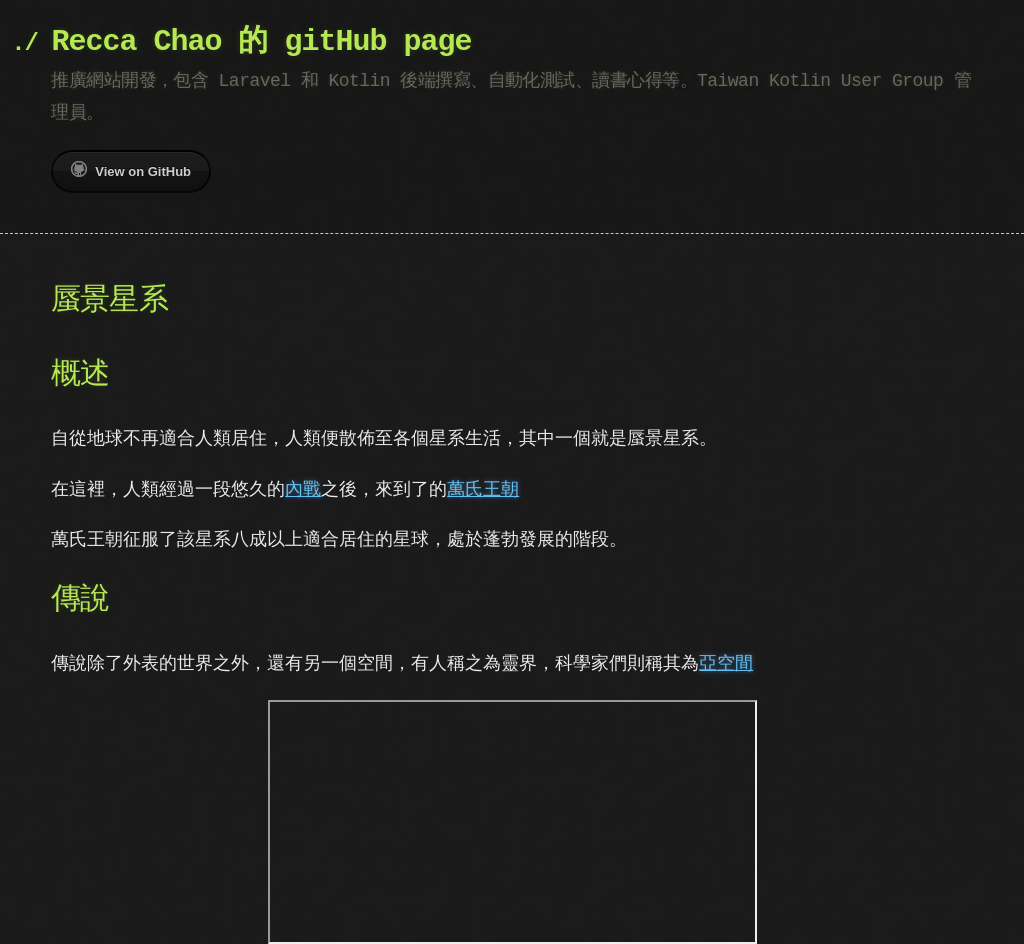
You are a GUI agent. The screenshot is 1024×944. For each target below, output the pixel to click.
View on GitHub (131, 170)
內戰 (303, 488)
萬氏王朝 (483, 488)
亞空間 (726, 662)
